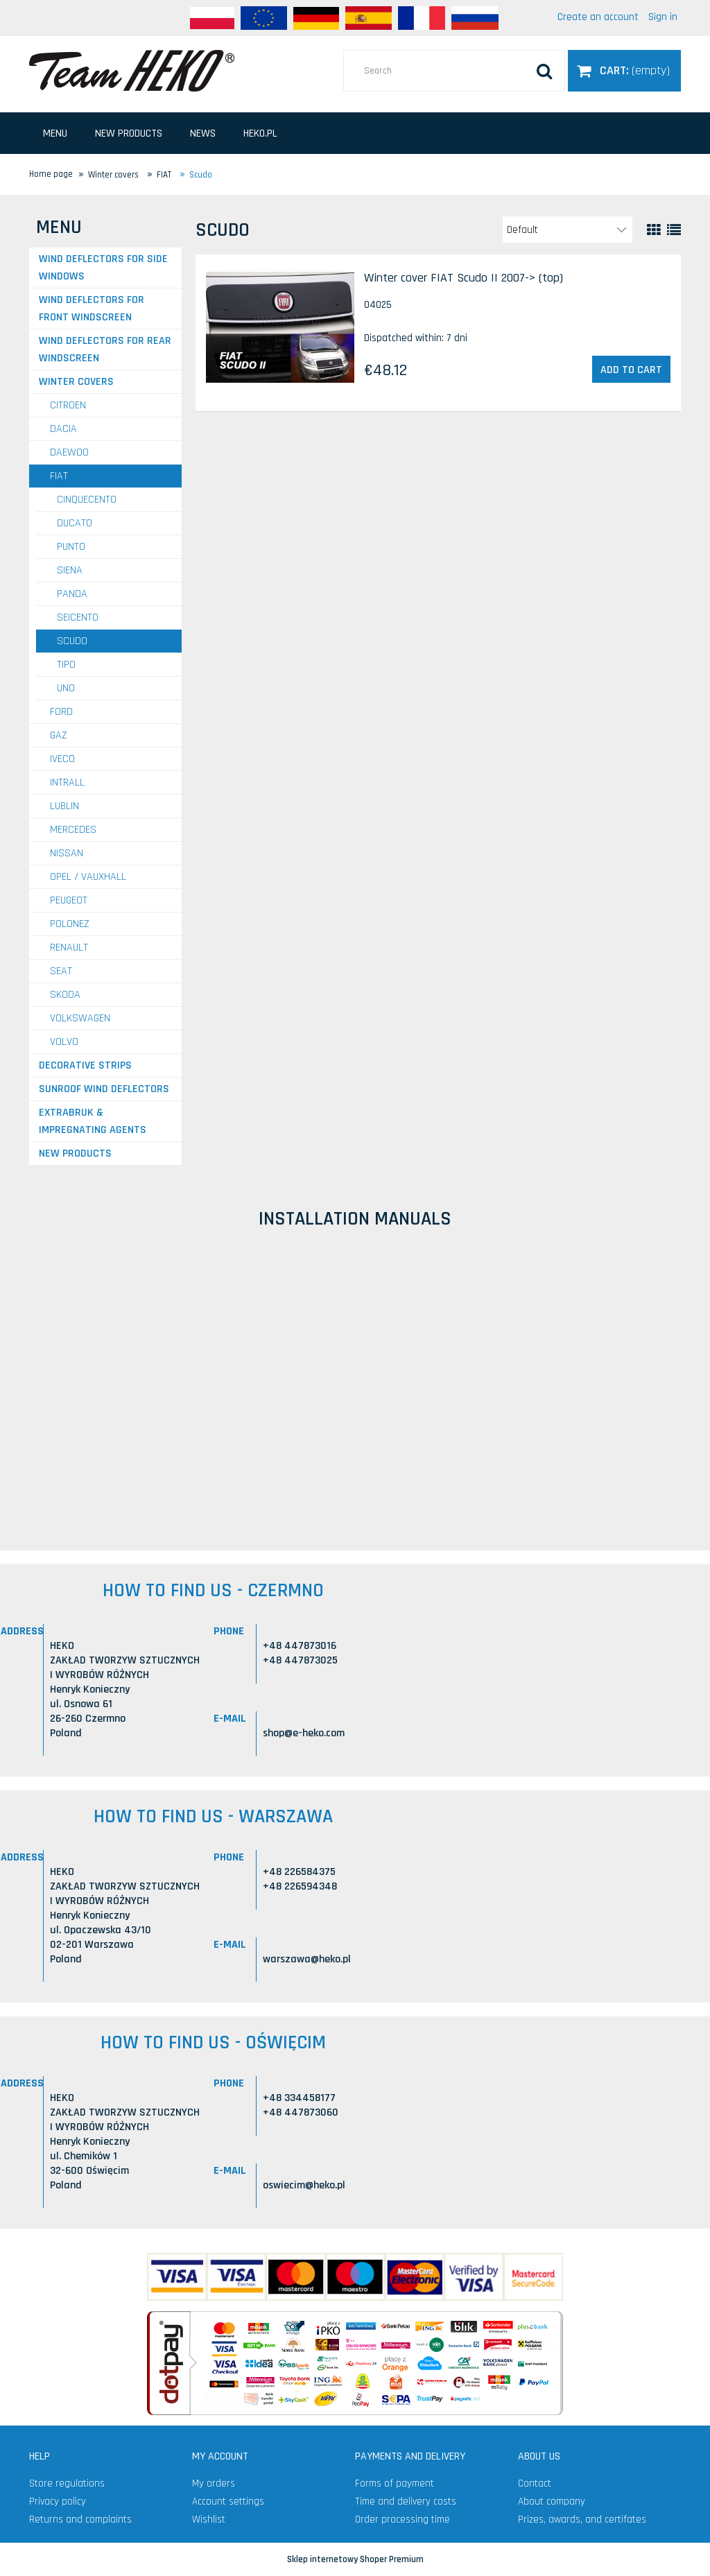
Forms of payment (394, 2483)
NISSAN (66, 853)
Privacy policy (57, 2501)
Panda (72, 594)
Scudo (72, 641)
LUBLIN (64, 806)
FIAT (59, 476)
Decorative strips (85, 1065)
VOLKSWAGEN (80, 1018)
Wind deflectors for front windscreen (91, 309)
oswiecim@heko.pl (304, 2185)
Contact (534, 2483)
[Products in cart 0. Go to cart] (624, 70)
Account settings (228, 2501)
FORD (61, 711)
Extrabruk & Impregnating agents (92, 1121)
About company (551, 2501)
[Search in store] (454, 70)
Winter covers (76, 381)
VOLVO (64, 1042)
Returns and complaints (80, 2519)
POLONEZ (69, 924)
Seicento (77, 617)
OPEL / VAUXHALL (88, 877)
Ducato (74, 523)
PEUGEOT (68, 900)
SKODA (65, 994)
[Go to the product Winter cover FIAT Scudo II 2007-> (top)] (280, 327)
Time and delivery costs (405, 2501)
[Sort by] (567, 229)
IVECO (62, 759)
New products (75, 1153)
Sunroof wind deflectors (104, 1089)
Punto (71, 546)
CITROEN (68, 405)
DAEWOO (69, 452)
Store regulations (67, 2483)
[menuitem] (55, 133)
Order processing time (402, 2519)
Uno (66, 688)
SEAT (61, 971)
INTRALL (67, 782)
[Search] (544, 71)
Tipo (66, 664)
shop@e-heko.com (304, 1733)
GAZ (58, 735)
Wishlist (208, 2519)
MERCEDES (73, 829)
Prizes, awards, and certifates (582, 2519)
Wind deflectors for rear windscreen (105, 349)
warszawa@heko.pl (307, 1959)
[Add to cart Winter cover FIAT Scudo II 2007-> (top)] (631, 369)
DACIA (63, 429)
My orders (213, 2483)
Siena (70, 570)
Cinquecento (86, 499)
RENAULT (69, 947)
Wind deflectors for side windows (103, 268)
